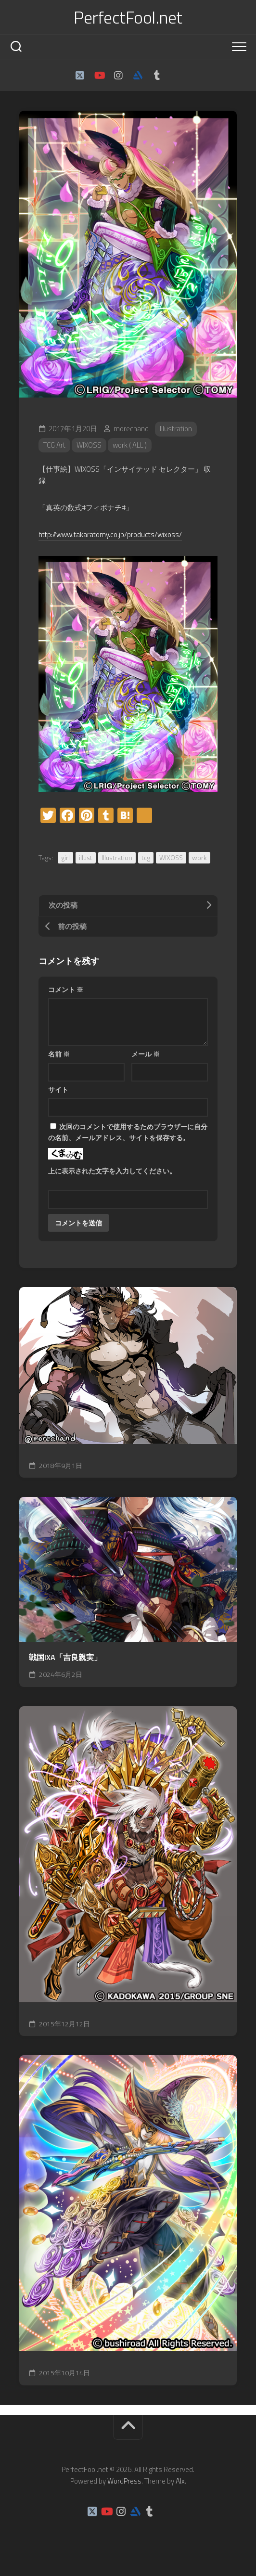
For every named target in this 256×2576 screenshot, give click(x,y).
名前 (59, 1054)
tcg (145, 857)
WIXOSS (89, 445)
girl (65, 857)
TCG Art (54, 445)
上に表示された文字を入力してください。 (112, 1171)
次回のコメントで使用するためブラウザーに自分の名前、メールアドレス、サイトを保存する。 (127, 1132)
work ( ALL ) (130, 445)
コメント (65, 989)
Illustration (176, 428)
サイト (58, 1089)
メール (145, 1054)
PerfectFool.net (128, 17)
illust (85, 857)
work (199, 857)
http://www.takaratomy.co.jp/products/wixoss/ (110, 534)
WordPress (124, 2480)
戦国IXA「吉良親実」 (65, 1657)
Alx (180, 2480)
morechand (131, 428)
